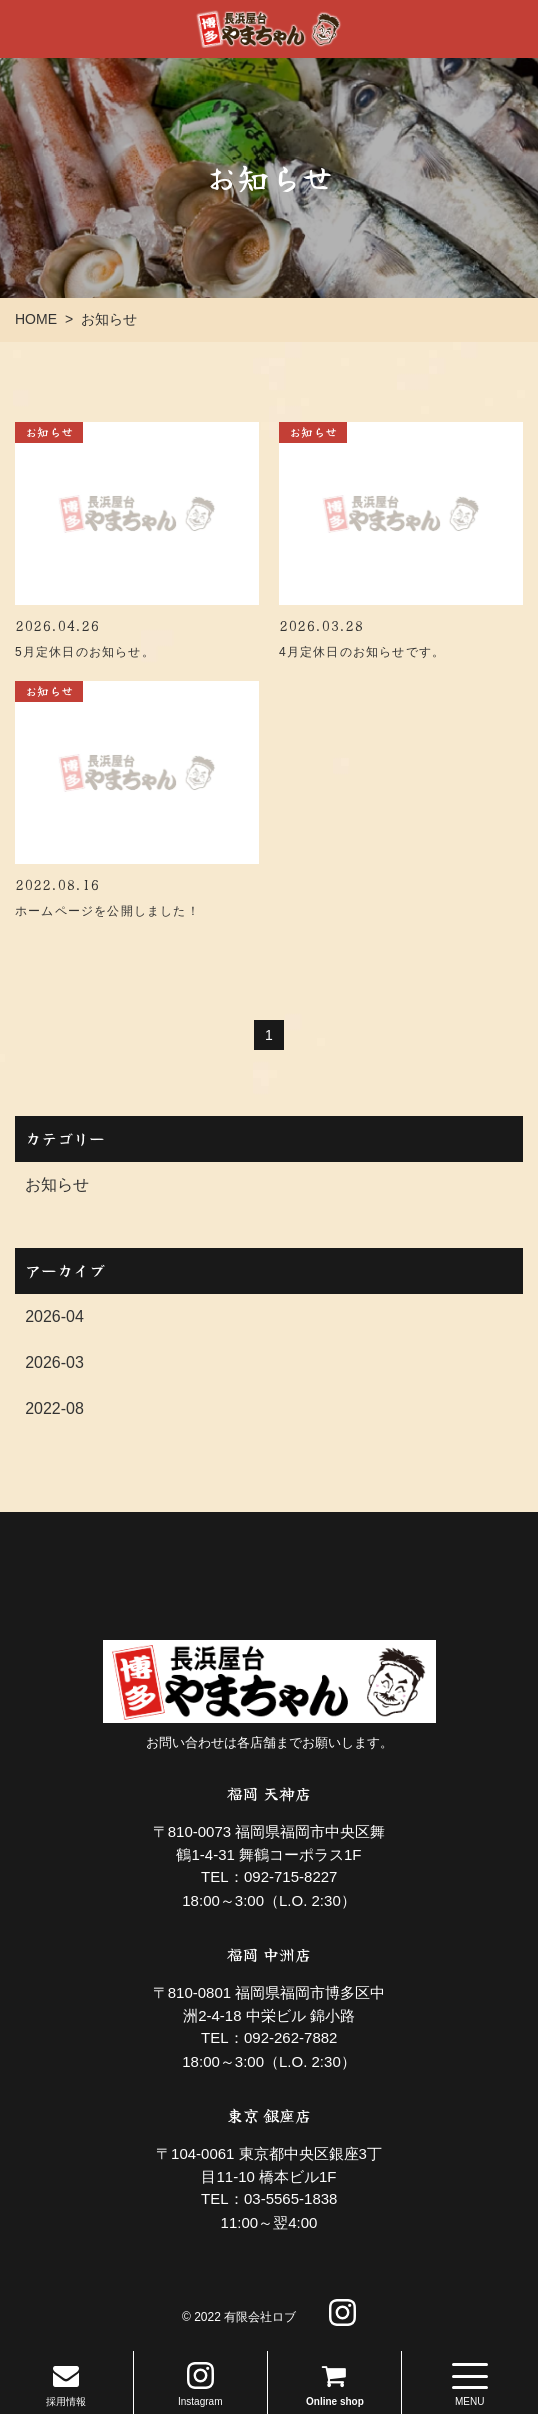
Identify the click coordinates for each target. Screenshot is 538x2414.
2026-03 (54, 1362)
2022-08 (54, 1408)
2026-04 (54, 1316)
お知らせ (57, 1184)
